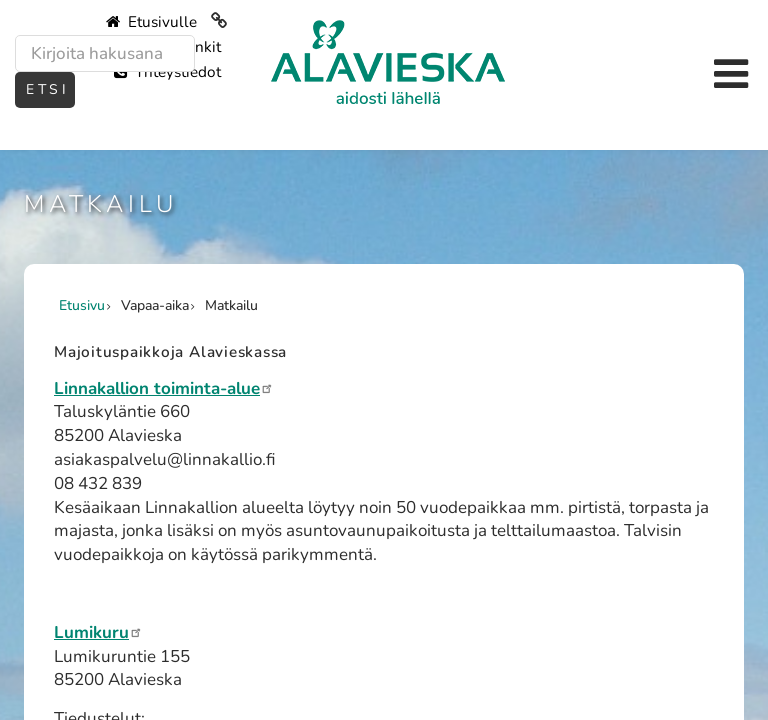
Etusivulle (151, 22)
